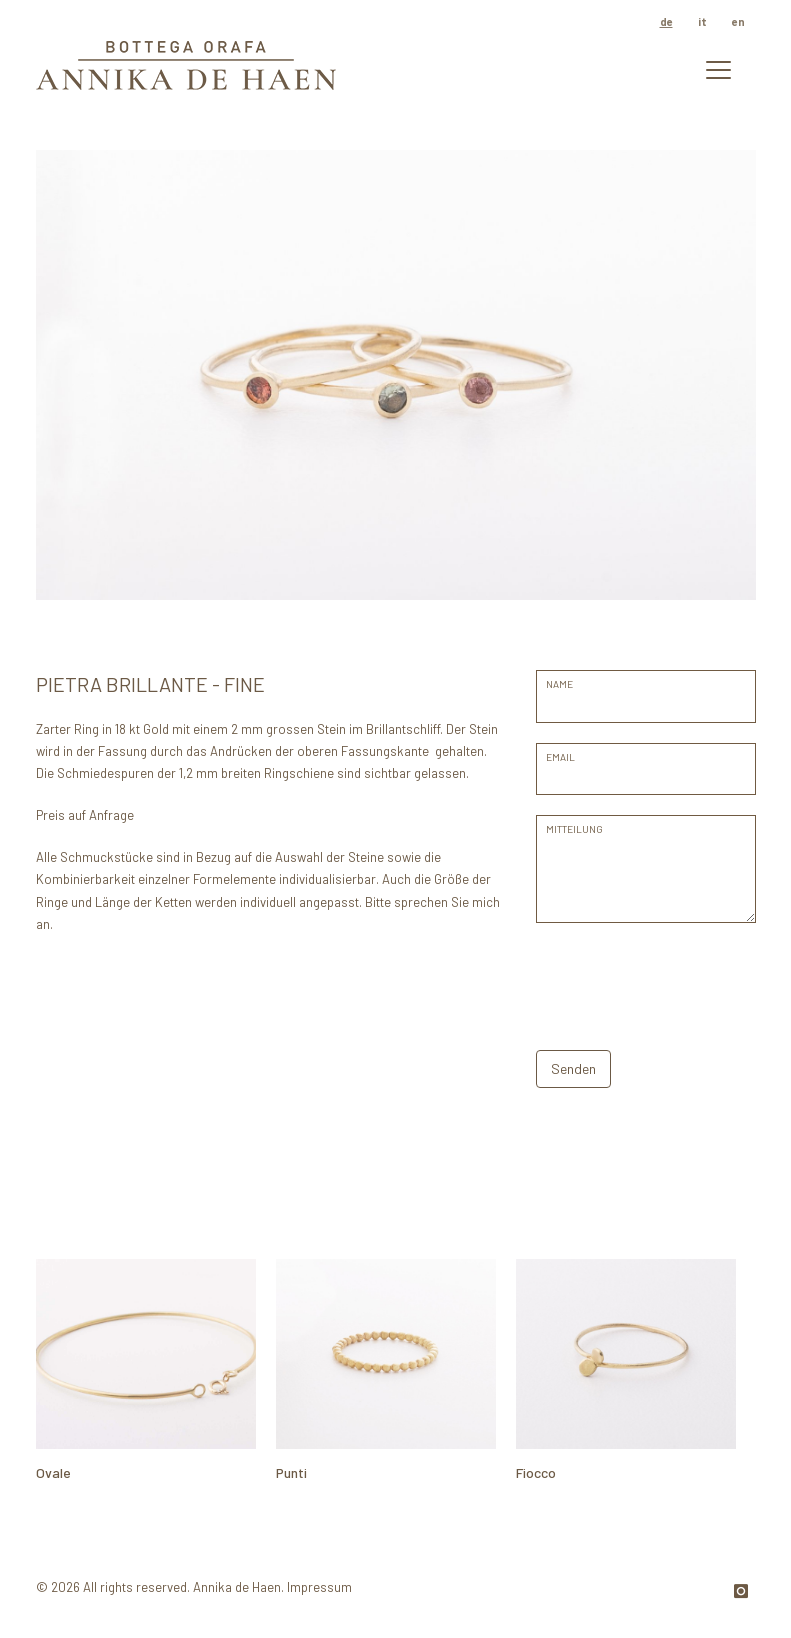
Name (559, 684)
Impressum (319, 1587)
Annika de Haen (237, 1587)
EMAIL (560, 757)
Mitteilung (574, 829)
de (666, 21)
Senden (573, 1068)
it (702, 21)
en (738, 21)
